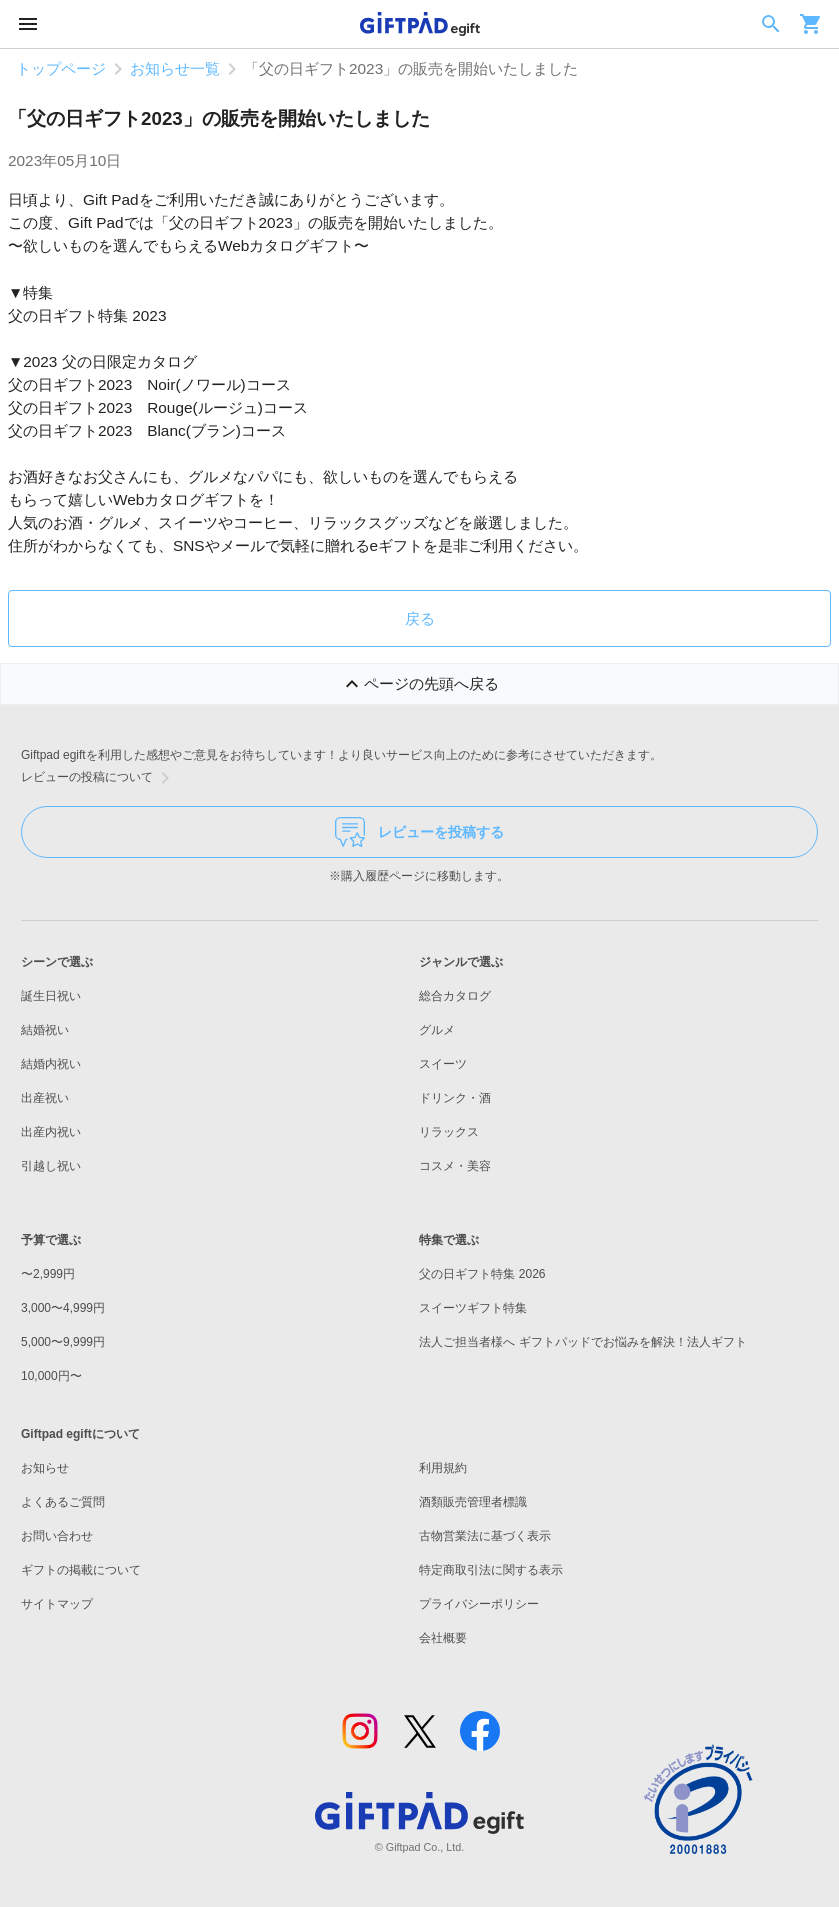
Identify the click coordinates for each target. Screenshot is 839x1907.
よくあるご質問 (63, 1502)
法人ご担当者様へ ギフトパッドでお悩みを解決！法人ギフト (582, 1342)
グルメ (437, 1030)
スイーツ (443, 1064)
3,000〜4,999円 (63, 1308)
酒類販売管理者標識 (473, 1502)
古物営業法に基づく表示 (485, 1536)
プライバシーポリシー (479, 1604)
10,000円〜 (51, 1376)
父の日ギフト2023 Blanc (97, 430)
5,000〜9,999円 (63, 1342)
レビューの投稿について (99, 778)
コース (263, 430)
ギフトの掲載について (81, 1570)
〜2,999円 (48, 1274)
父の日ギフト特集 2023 (87, 315)
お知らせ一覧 (175, 68)
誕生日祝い (51, 996)
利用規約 (443, 1468)
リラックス (449, 1132)
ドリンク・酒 (455, 1098)
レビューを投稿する (419, 832)
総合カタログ (455, 996)
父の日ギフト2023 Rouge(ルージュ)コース (158, 407)
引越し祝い (51, 1166)
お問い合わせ (57, 1536)
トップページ (61, 68)
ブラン (213, 430)
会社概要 (443, 1638)
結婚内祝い (51, 1064)
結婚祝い (45, 1030)
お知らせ (45, 1468)
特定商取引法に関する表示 (491, 1570)
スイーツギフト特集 (473, 1308)
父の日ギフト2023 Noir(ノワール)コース (149, 384)
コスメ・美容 (455, 1166)
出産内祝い (51, 1132)
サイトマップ (57, 1604)
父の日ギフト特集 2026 (482, 1274)
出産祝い (45, 1098)
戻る (420, 618)
